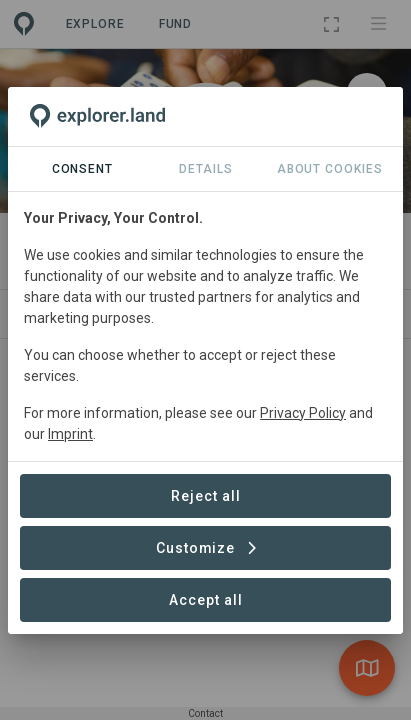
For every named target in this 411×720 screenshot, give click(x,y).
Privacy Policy (303, 413)
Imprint (70, 434)
